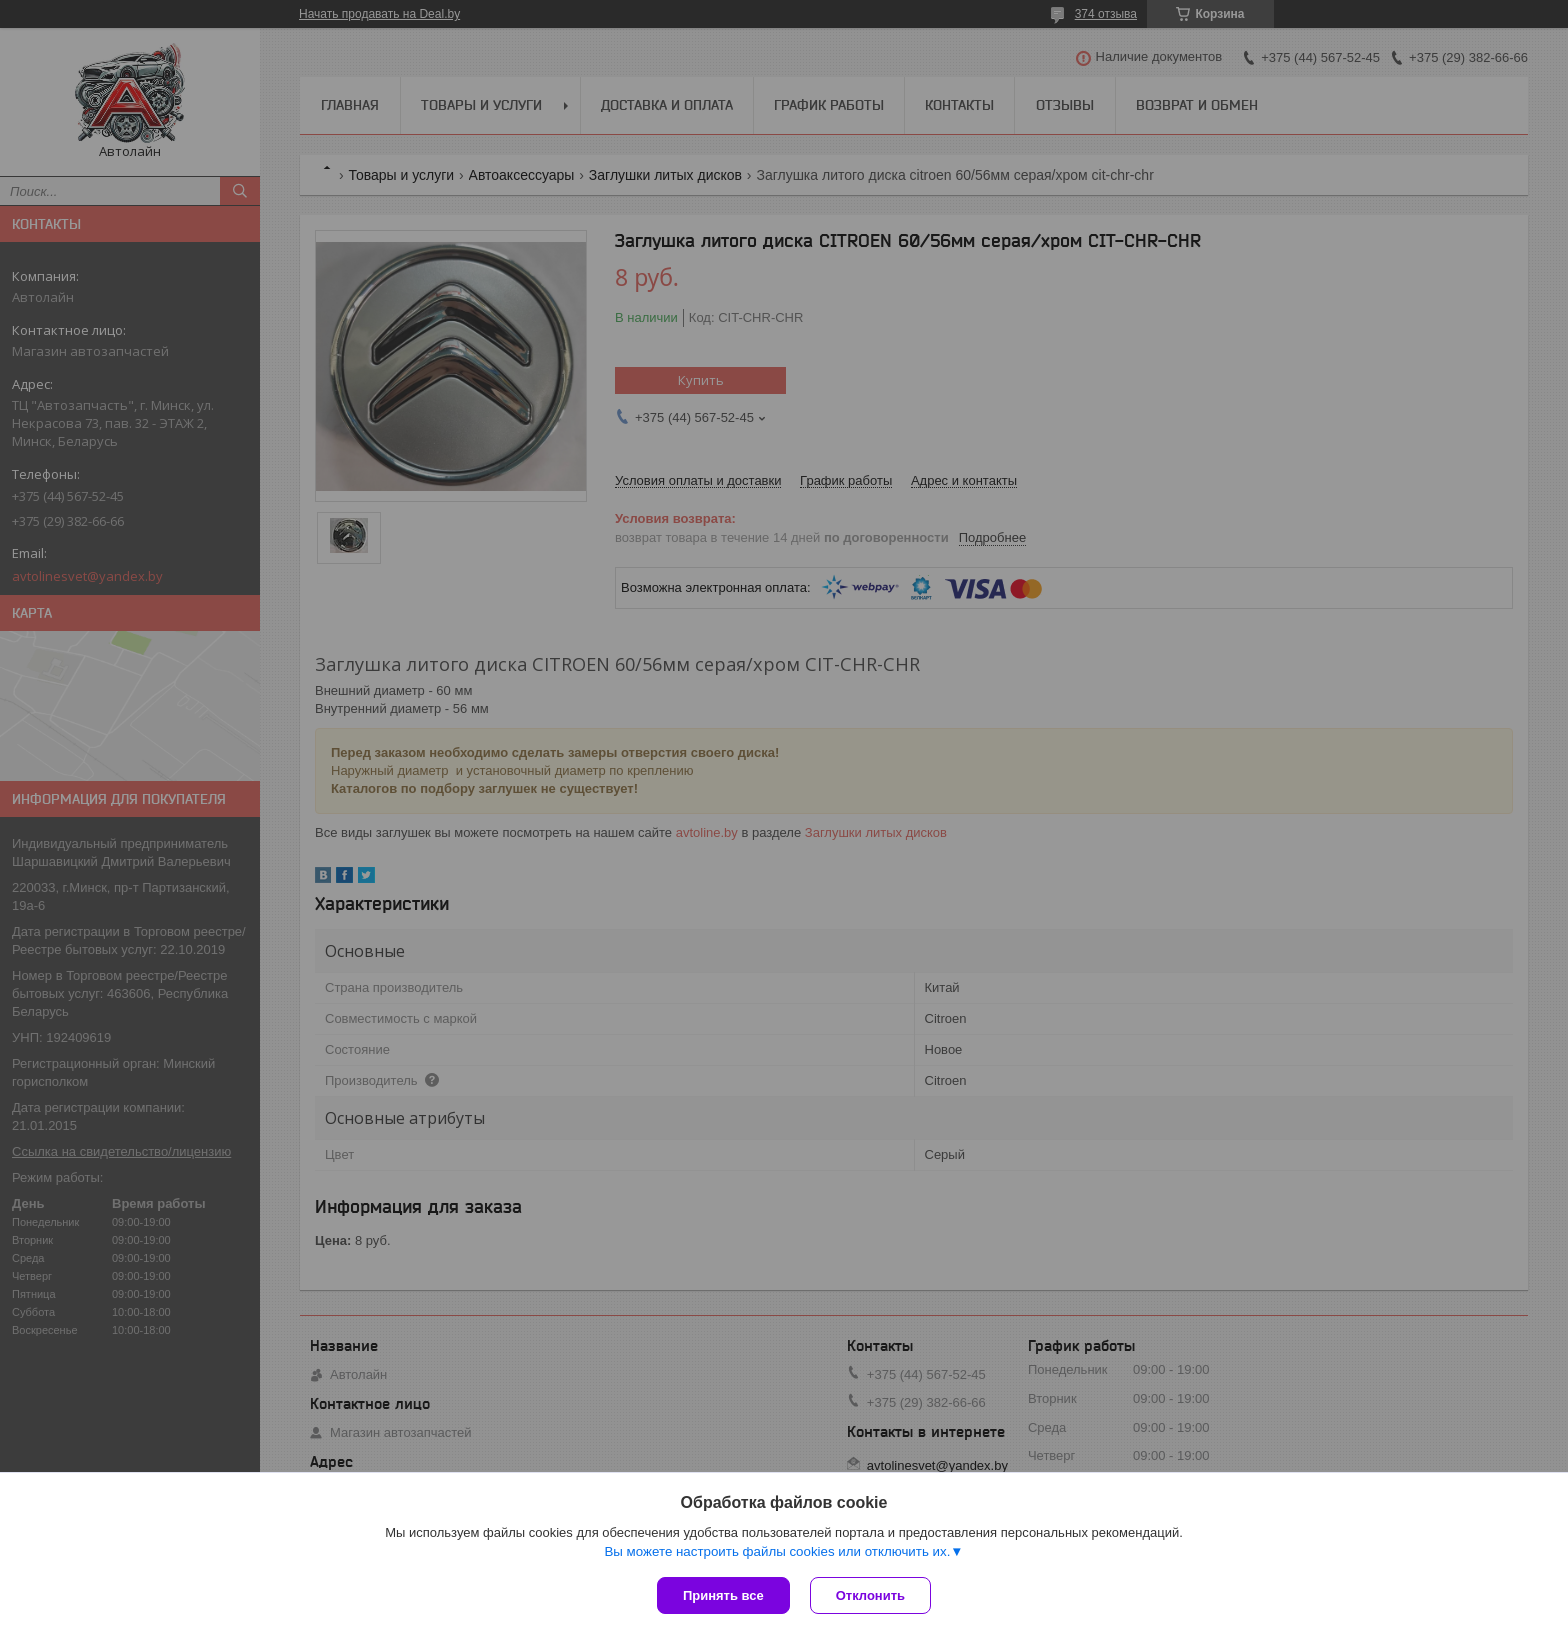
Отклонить (870, 1595)
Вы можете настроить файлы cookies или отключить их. (777, 1551)
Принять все (723, 1595)
